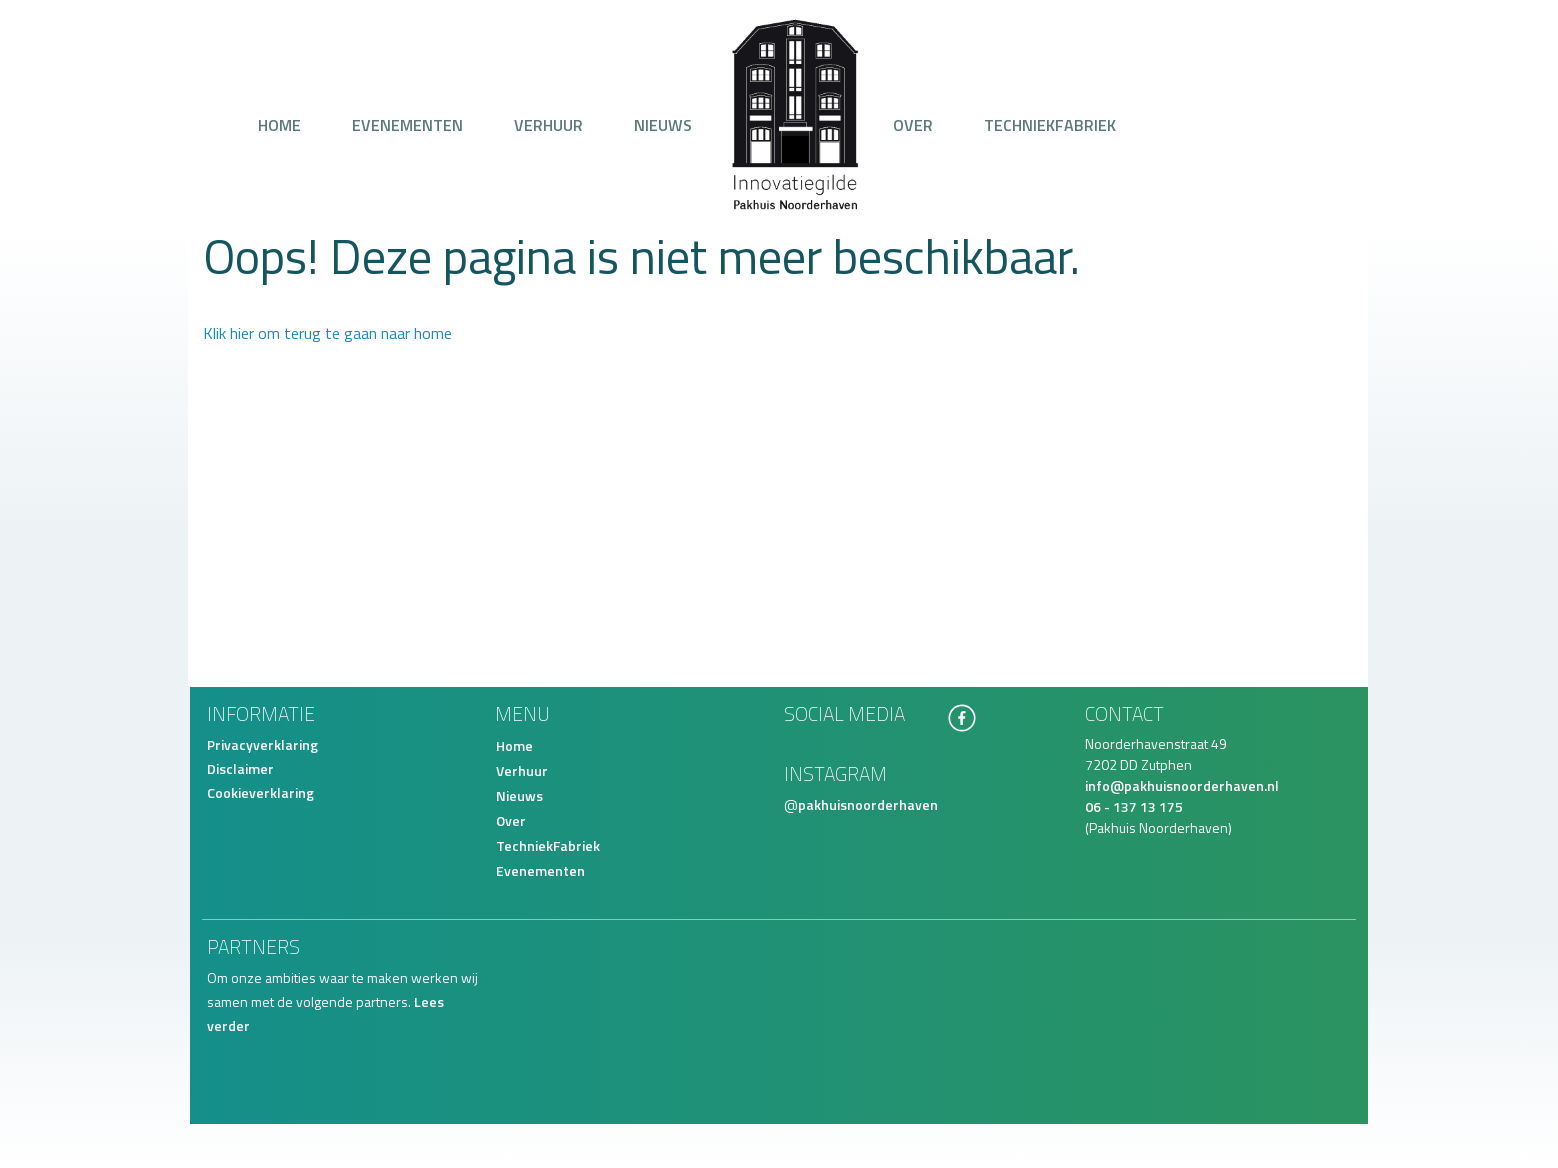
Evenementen (407, 125)
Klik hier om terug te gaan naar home (327, 333)
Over (913, 125)
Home (279, 125)
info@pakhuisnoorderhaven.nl (1182, 785)
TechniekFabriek (1050, 125)
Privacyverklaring (262, 744)
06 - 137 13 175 (1134, 806)
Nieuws (663, 125)
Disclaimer (240, 768)
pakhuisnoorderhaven (868, 804)
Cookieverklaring (260, 792)
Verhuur (548, 125)
